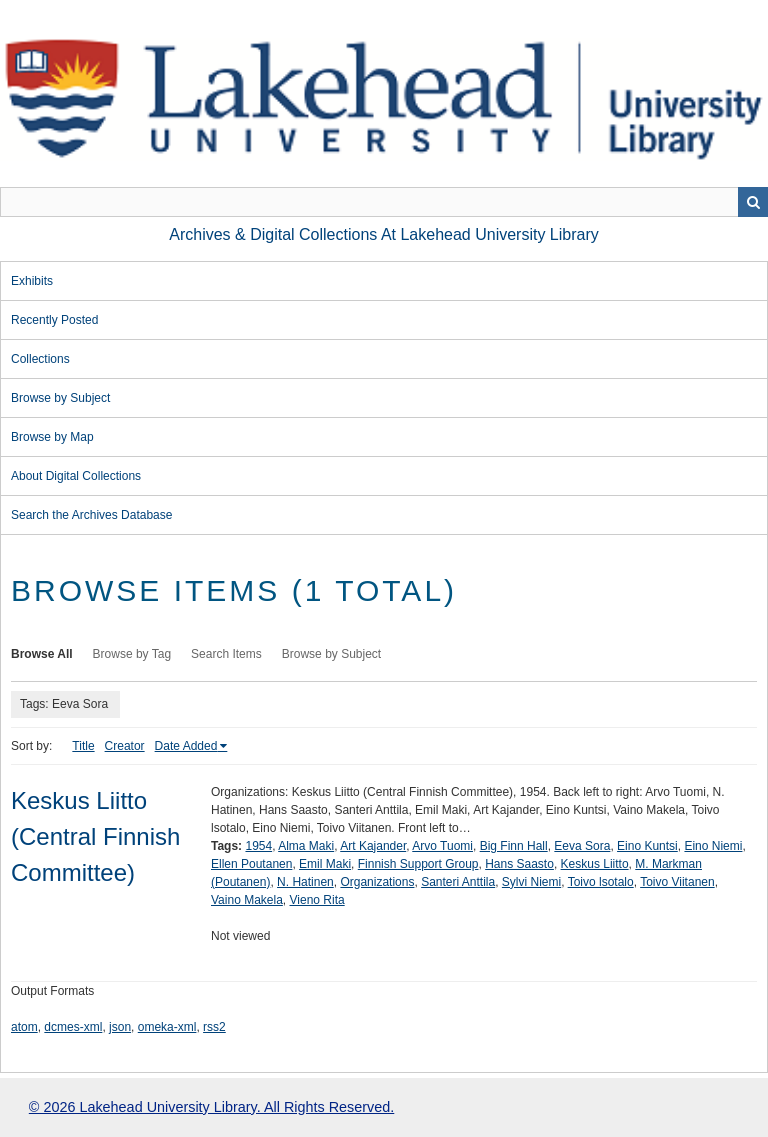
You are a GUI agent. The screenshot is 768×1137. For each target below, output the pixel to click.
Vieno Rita (317, 900)
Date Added (186, 746)
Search (753, 202)
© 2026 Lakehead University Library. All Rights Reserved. (211, 1107)
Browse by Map (52, 437)
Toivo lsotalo (601, 882)
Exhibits (32, 281)
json (120, 1027)
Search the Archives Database (91, 515)
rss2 (214, 1027)
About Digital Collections (76, 476)
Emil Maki (325, 864)
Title (83, 746)
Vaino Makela (247, 900)
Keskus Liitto (595, 864)
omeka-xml (167, 1027)
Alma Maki (306, 846)
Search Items (226, 654)
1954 (258, 846)
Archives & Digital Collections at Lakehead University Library (384, 234)
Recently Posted (54, 320)
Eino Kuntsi (647, 846)
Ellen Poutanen (251, 864)
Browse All (42, 654)
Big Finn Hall (514, 846)
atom (24, 1027)
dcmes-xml (73, 1027)
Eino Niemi (713, 846)
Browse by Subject (60, 398)
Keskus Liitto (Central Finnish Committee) (95, 836)
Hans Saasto (519, 864)
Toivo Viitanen (677, 882)
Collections (40, 359)
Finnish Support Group (418, 864)
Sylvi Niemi (531, 882)
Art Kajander (373, 846)
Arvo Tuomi (442, 846)
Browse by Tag (132, 654)
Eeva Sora (582, 846)
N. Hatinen (305, 882)
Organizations (377, 882)
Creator (125, 746)
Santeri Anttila (458, 882)
